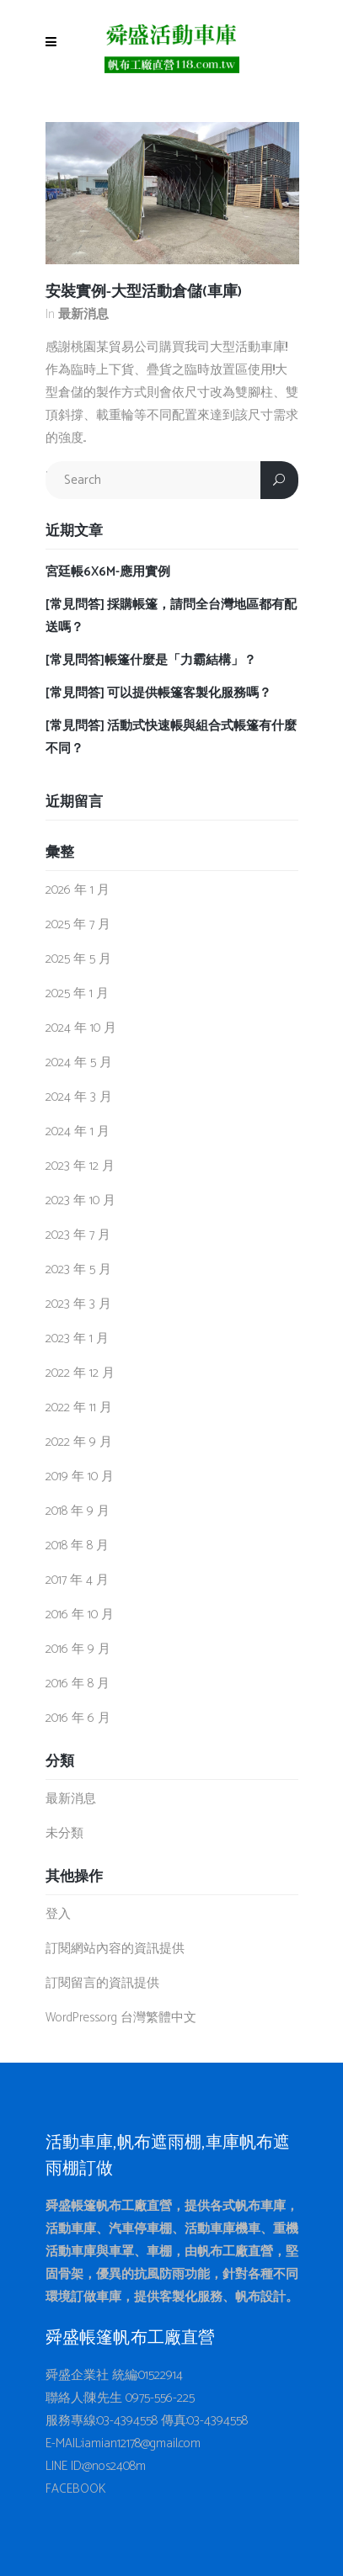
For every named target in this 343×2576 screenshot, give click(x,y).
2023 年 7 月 (78, 1235)
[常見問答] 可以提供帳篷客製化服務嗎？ (158, 693)
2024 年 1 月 (78, 1131)
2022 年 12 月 (80, 1373)
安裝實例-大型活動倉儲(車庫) (144, 292)
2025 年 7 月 (78, 924)
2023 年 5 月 (78, 1269)
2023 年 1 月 (77, 1338)
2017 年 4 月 (77, 1580)
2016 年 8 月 (78, 1683)
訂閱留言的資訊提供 (102, 1983)
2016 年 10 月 (80, 1614)
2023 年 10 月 (80, 1200)
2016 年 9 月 (78, 1649)
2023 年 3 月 (78, 1304)
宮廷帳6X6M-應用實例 (108, 571)
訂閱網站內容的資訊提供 (115, 1948)
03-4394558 (127, 2420)
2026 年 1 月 (78, 889)
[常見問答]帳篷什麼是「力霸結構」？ (151, 660)
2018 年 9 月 (78, 1511)
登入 (58, 1914)
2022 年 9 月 (79, 1442)
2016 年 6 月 (78, 1718)
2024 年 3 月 (79, 1096)
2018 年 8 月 (77, 1545)
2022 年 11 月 (79, 1407)
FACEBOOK (76, 2488)
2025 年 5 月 (78, 958)
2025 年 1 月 (77, 993)
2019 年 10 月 (80, 1476)
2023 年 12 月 (80, 1165)
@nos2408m (114, 2466)
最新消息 (83, 314)
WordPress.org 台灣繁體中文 (121, 2017)
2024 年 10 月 (81, 1027)
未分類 (64, 1833)
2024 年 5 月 (79, 1062)
